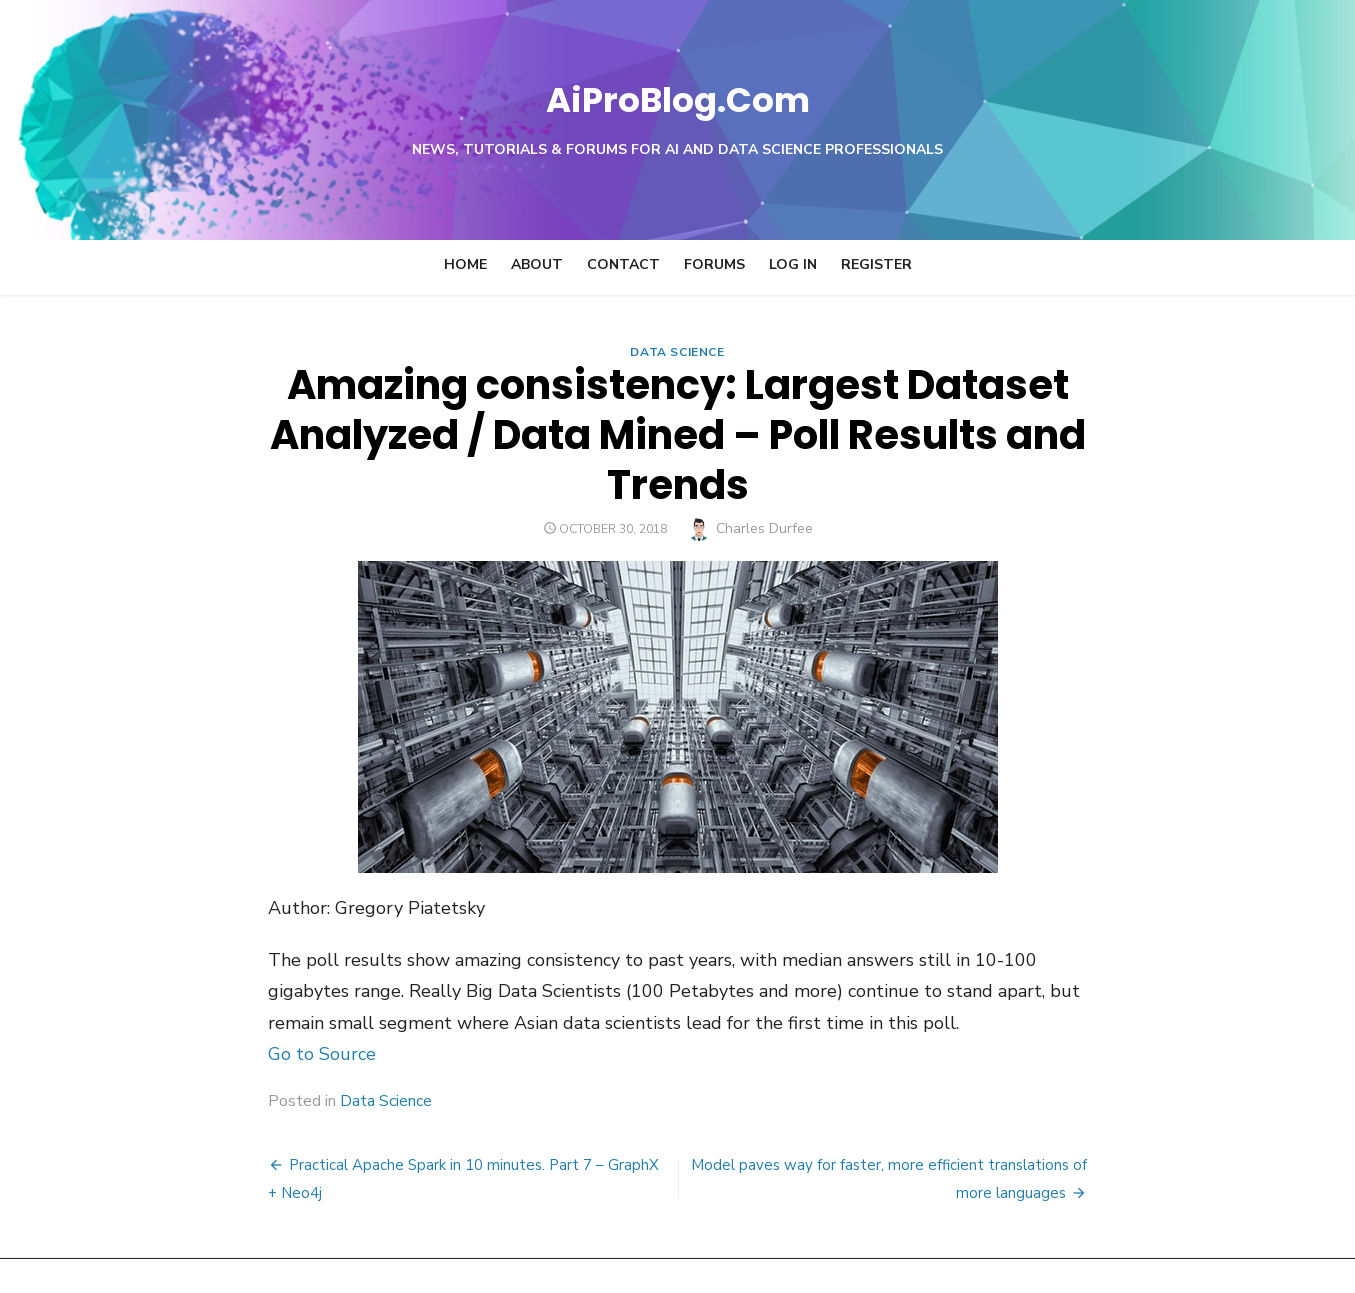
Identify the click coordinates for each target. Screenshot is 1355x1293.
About (537, 264)
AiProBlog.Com (677, 95)
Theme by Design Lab (1098, 1250)
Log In (793, 264)
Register (876, 264)
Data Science (677, 352)
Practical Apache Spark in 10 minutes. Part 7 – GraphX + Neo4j (423, 1115)
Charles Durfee (764, 478)
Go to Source (242, 1004)
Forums (714, 264)
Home (465, 264)
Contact (623, 264)
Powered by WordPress (932, 1250)
